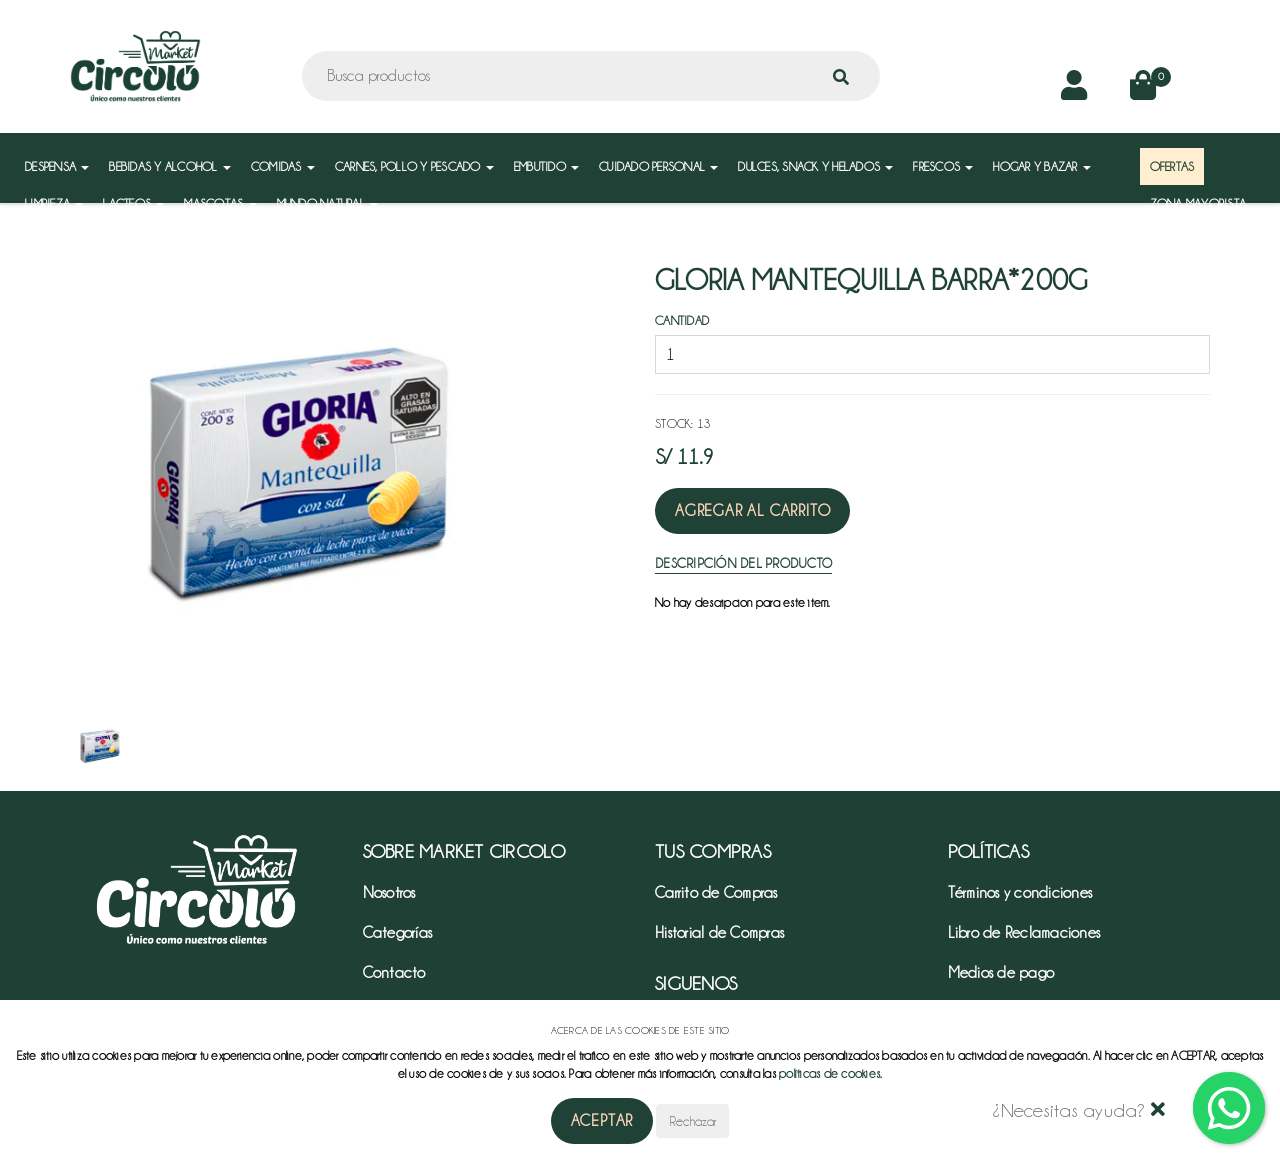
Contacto (394, 973)
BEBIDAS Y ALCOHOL (170, 166)
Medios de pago (1001, 973)
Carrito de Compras (716, 893)
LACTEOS (133, 203)
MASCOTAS (220, 203)
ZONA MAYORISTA (1198, 203)
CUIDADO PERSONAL (658, 166)
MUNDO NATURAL (328, 203)
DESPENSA (57, 166)
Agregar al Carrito (752, 511)
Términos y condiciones (1020, 893)
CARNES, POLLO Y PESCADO (414, 166)
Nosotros (389, 893)
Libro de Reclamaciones (1024, 933)
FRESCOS (943, 166)
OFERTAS (1172, 166)
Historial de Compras (719, 933)
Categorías (398, 933)
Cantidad (682, 320)
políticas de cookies (829, 1073)
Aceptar (602, 1121)
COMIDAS (283, 166)
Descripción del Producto (743, 563)
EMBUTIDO (546, 166)
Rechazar (692, 1121)
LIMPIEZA (54, 203)
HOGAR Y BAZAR (1042, 166)
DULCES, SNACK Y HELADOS (815, 166)
